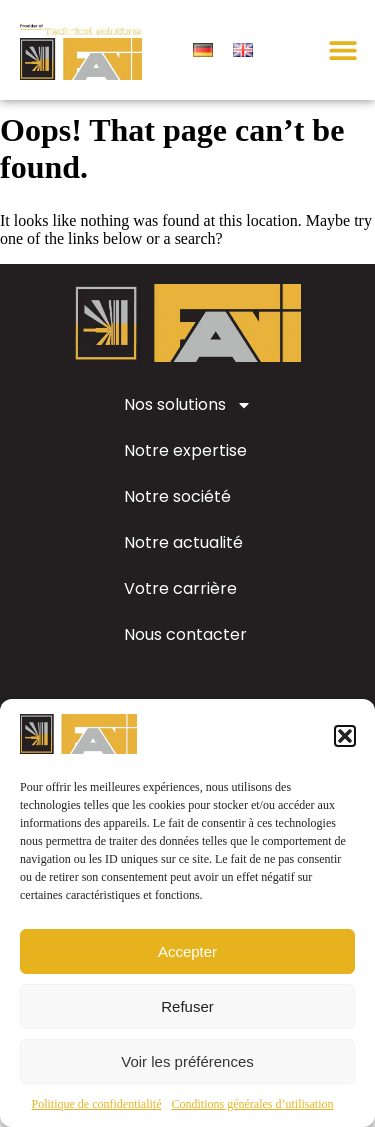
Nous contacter (185, 649)
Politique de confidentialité (97, 1104)
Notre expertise (185, 465)
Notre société (177, 511)
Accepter (187, 951)
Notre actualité (183, 557)
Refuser (187, 1006)
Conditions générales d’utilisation (252, 1104)
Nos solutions (188, 420)
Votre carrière (180, 603)
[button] (345, 736)
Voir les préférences (187, 1061)
